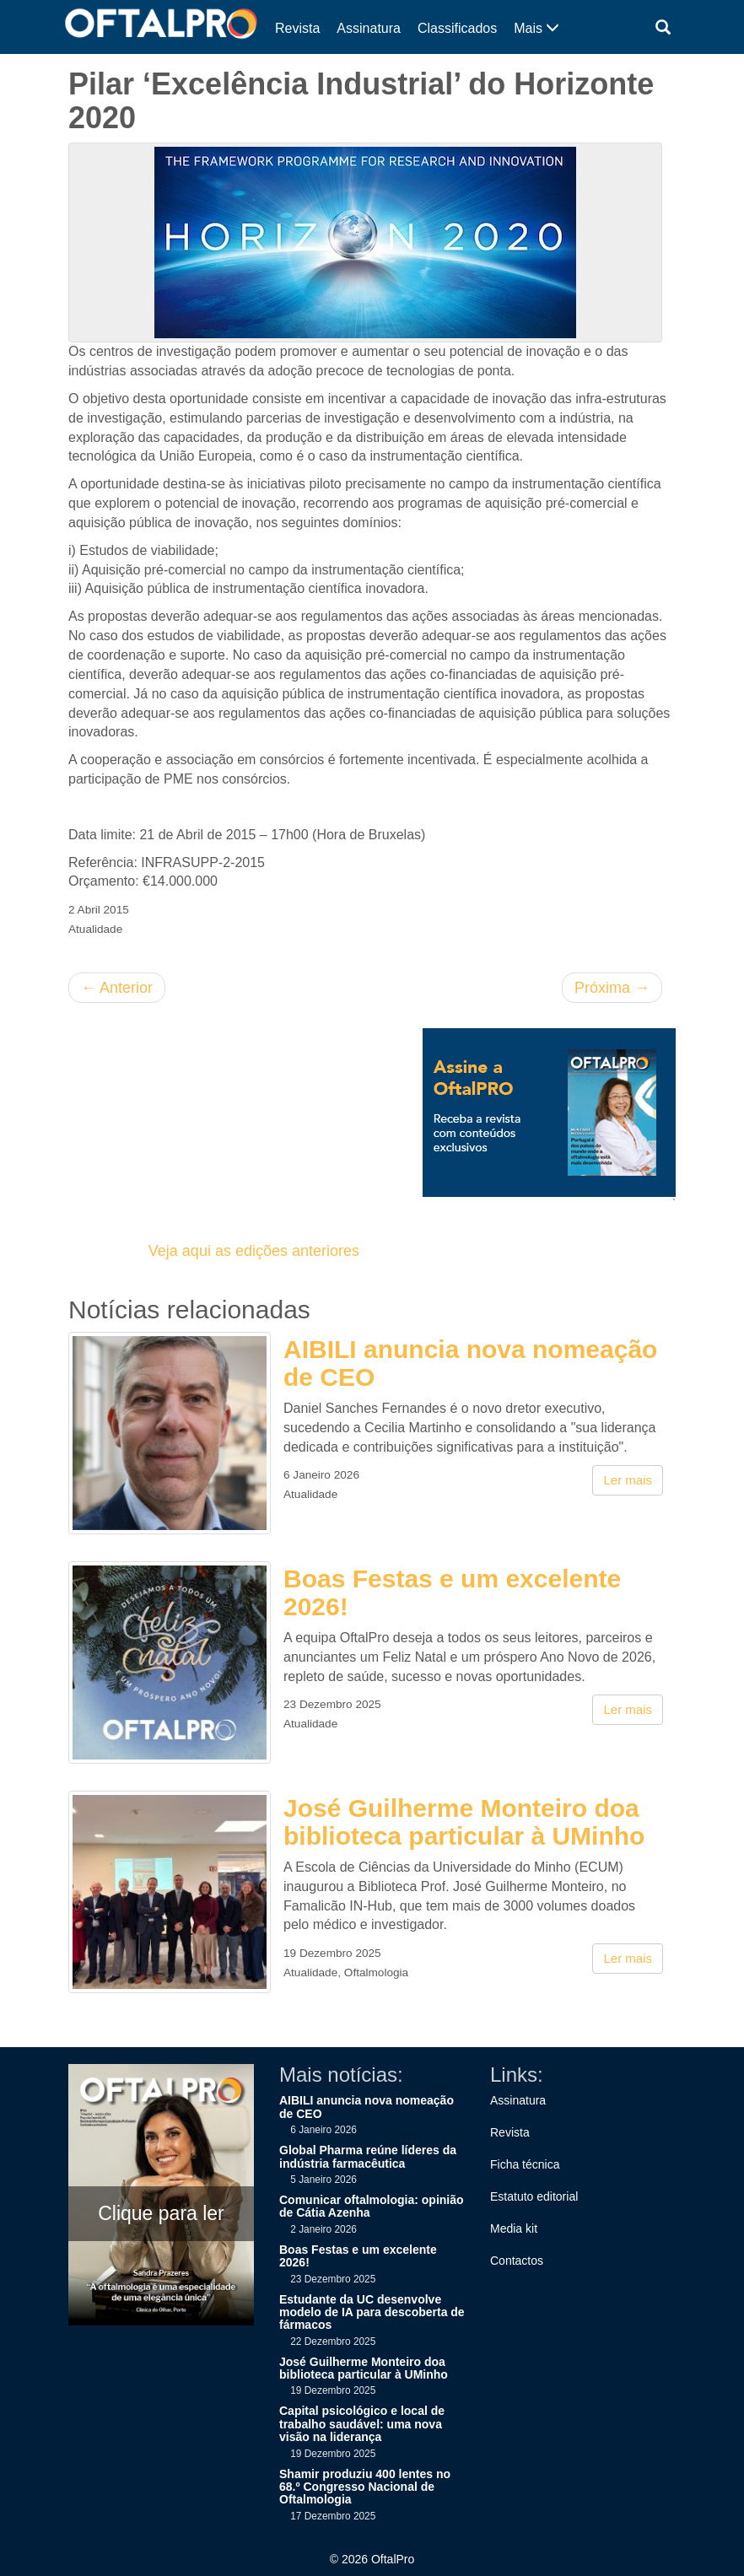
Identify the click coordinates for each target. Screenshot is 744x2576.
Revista (297, 28)
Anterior (117, 987)
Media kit (513, 2228)
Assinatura (369, 28)
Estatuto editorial (534, 2196)
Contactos (516, 2260)
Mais (536, 28)
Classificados (457, 28)
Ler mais (627, 1480)
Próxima (612, 987)
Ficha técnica (524, 2164)
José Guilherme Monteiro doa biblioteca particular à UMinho (463, 1822)
